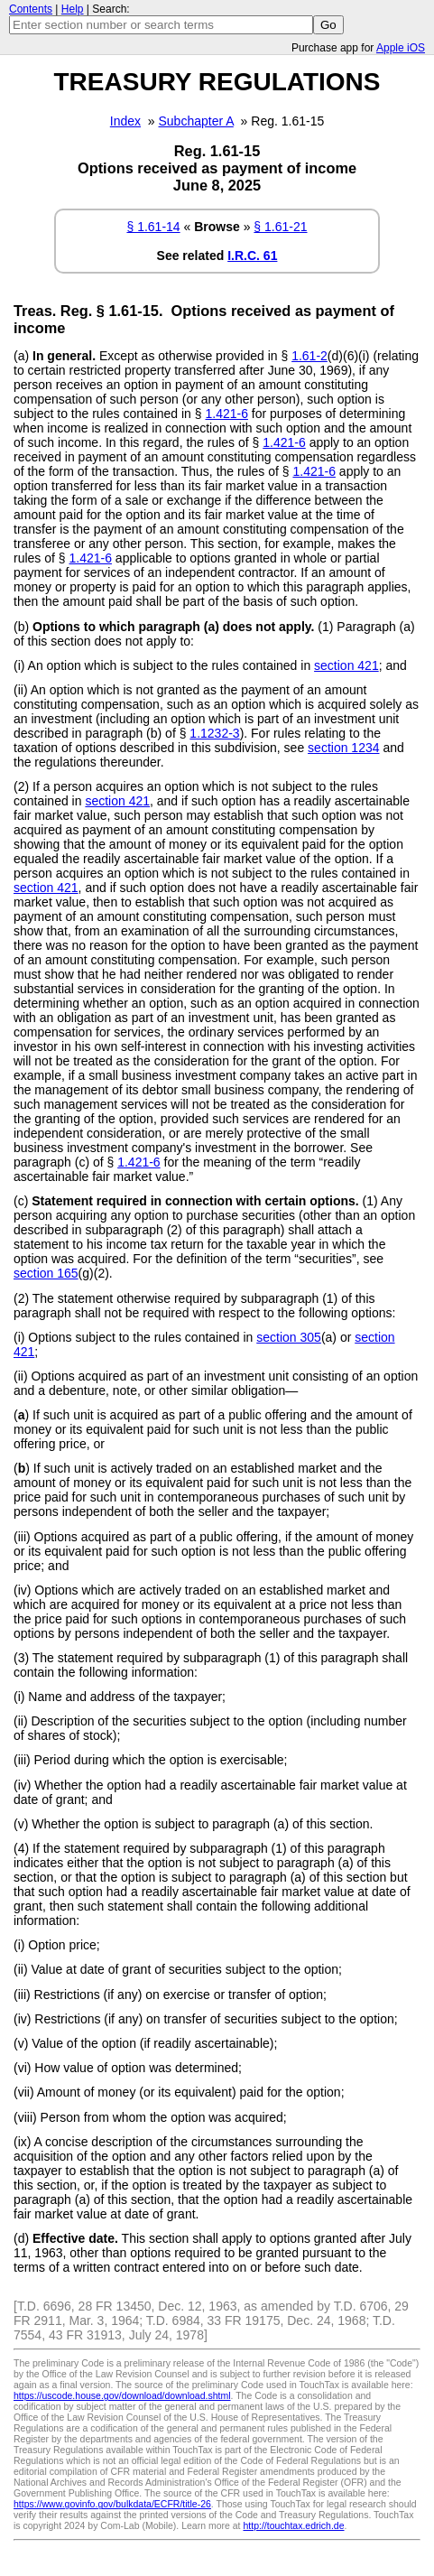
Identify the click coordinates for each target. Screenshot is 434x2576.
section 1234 (343, 747)
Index (125, 121)
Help (72, 9)
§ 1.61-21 (280, 226)
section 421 (346, 665)
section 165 (46, 1273)
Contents (30, 9)
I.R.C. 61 (252, 255)
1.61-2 (309, 356)
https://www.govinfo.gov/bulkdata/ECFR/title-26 (112, 2503)
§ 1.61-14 (153, 226)
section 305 (288, 1337)
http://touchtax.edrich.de (293, 2525)
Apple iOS (400, 48)
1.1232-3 (214, 733)
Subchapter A (196, 121)
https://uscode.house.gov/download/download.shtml (122, 2395)
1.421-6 (226, 413)
